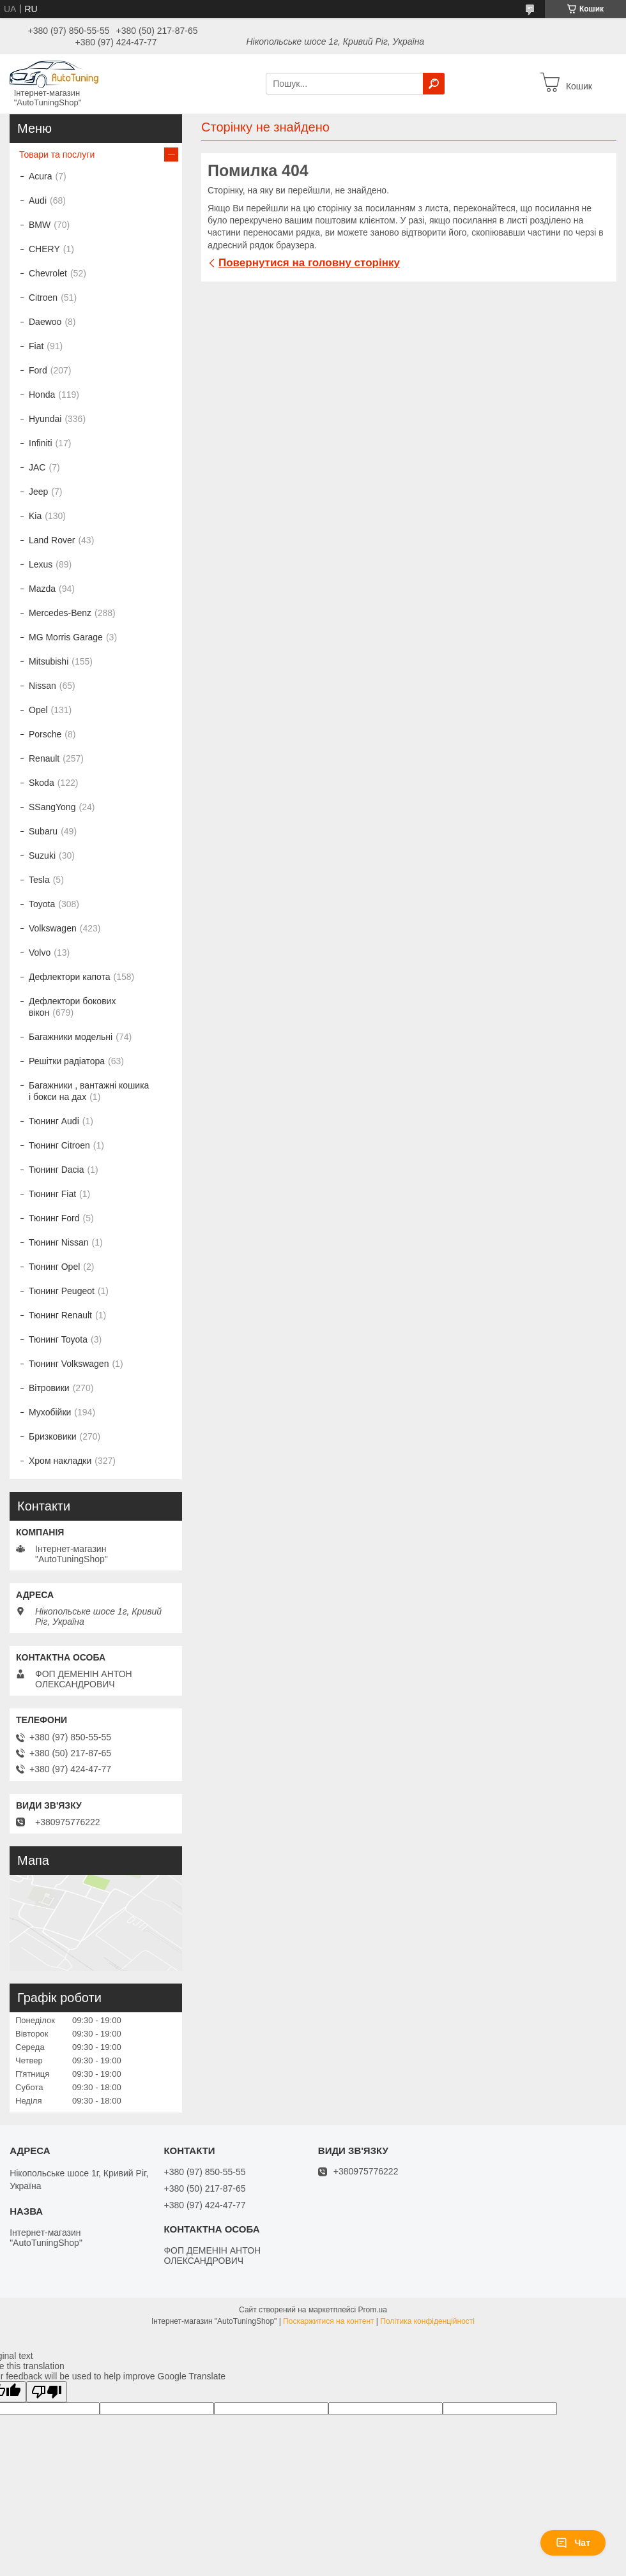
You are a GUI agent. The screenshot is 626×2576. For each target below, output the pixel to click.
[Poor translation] (46, 2391)
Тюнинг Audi (54, 1121)
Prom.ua (372, 2309)
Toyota (42, 904)
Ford (38, 370)
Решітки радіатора (67, 1061)
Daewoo (45, 322)
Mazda (42, 589)
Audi (38, 200)
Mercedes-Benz (60, 613)
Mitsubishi (48, 661)
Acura (40, 176)
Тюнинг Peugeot (62, 1291)
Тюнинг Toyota (58, 1339)
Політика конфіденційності (427, 2321)
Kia (35, 516)
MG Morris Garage (66, 637)
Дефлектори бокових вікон (72, 1007)
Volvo (39, 952)
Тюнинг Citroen (59, 1145)
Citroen (43, 297)
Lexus (40, 564)
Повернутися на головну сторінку (309, 263)
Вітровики (49, 1388)
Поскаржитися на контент (328, 2321)
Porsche (45, 734)
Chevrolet (48, 273)
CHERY (44, 249)
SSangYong (52, 807)
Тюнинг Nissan (59, 1242)
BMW (39, 225)
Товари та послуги (57, 154)
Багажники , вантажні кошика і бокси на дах (89, 1091)
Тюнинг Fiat (52, 1194)
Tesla (39, 880)
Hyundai (45, 419)
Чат (573, 2543)
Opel (38, 710)
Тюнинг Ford (54, 1218)
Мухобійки (50, 1412)
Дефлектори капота (70, 977)
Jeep (38, 491)
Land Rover (52, 540)
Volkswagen (53, 928)
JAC (37, 467)
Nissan (42, 686)
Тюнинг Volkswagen (69, 1364)
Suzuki (42, 855)
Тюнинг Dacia (56, 1169)
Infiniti (40, 443)
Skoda (41, 783)
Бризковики (52, 1436)
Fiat (36, 346)
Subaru (43, 831)
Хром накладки (60, 1461)
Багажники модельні (70, 1037)
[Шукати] (434, 83)
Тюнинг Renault (60, 1315)
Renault (44, 758)
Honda (42, 394)
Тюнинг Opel (54, 1267)
